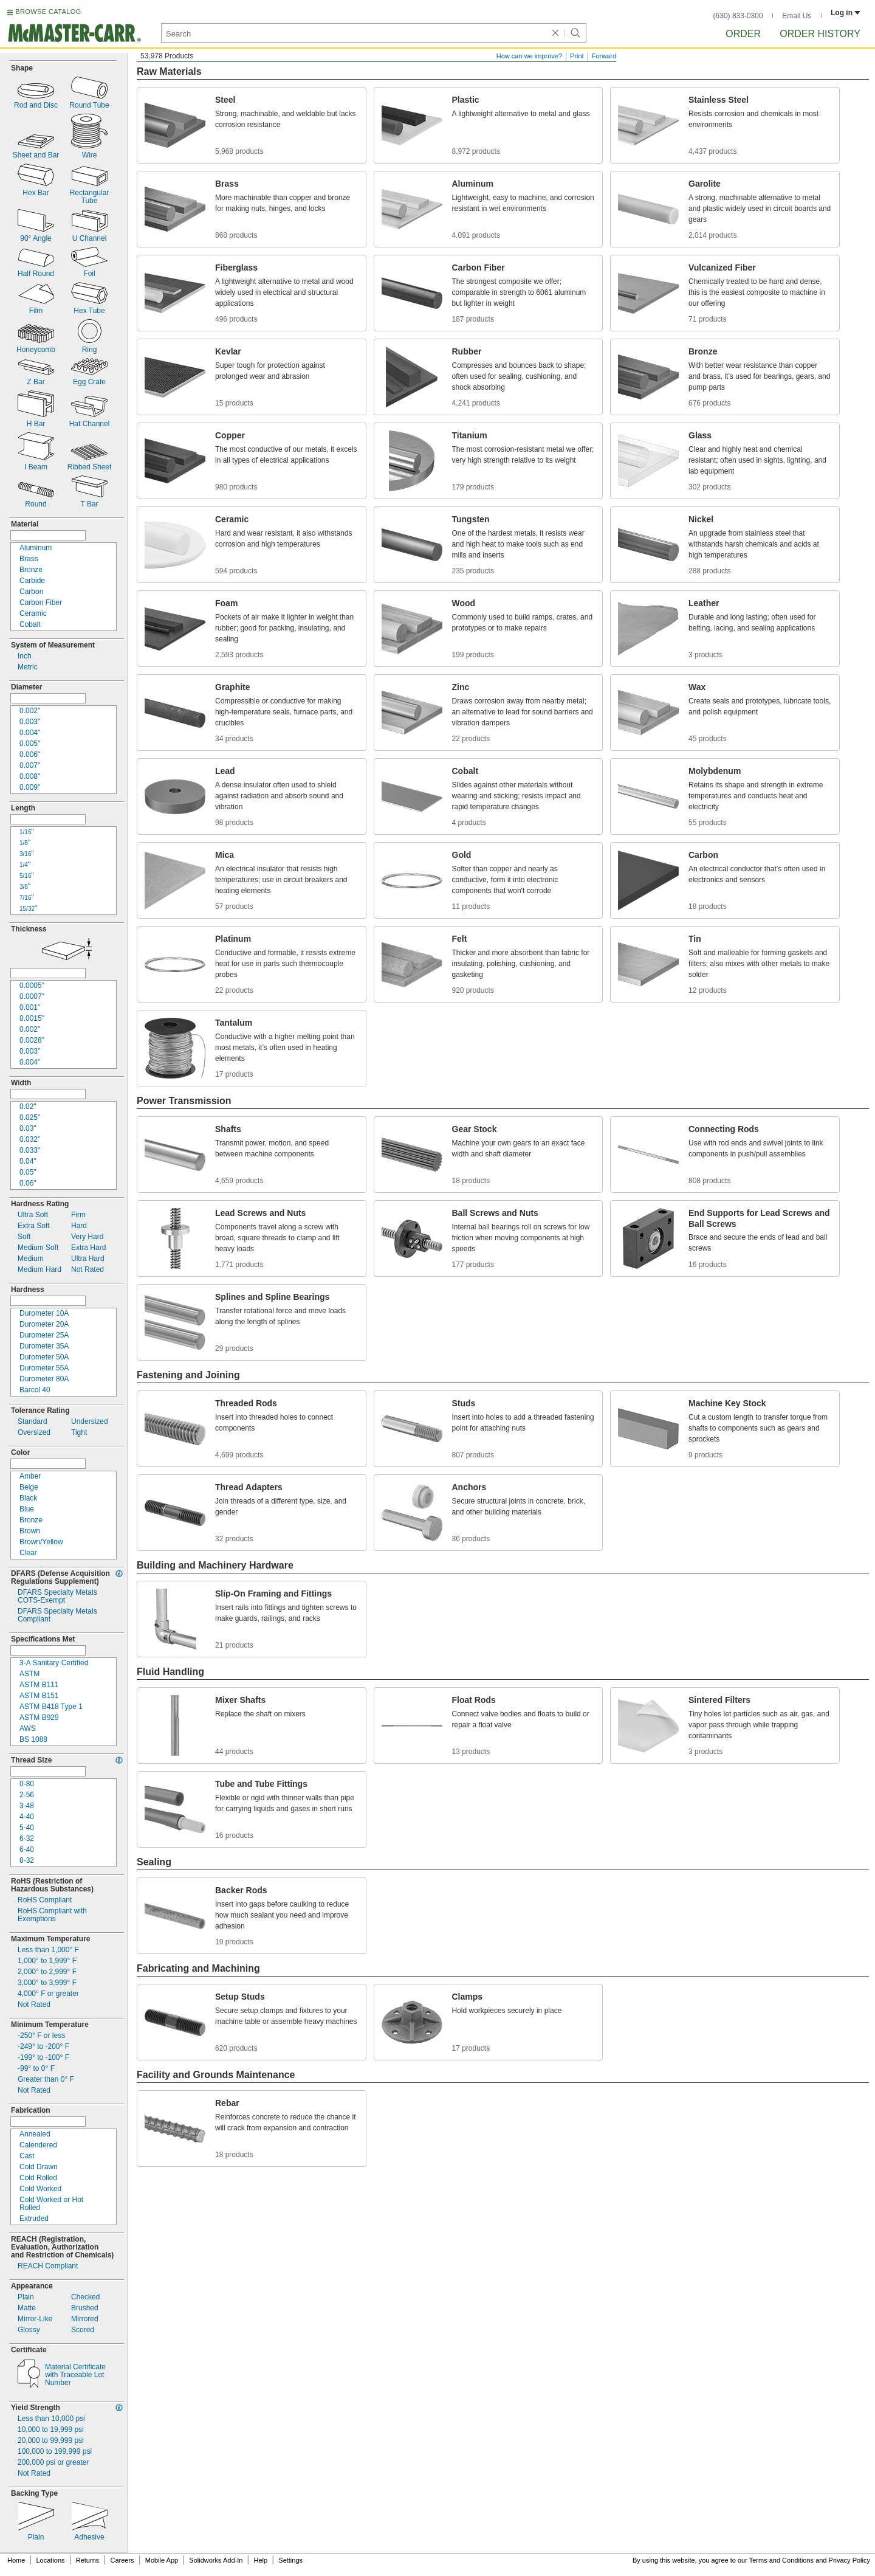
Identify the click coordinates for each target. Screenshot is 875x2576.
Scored (82, 2330)
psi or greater (53, 2463)
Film (36, 311)
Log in (845, 13)
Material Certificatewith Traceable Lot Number (75, 2375)
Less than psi (51, 2419)
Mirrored (84, 2319)
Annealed (34, 2134)
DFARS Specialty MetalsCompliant (57, 1615)
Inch (25, 656)
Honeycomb (35, 350)
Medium (31, 1259)
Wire (89, 155)
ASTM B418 (51, 1707)
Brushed (84, 2308)
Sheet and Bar (36, 155)
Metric (28, 667)
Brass (28, 559)
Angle (36, 239)
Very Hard (87, 1237)
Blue (26, 1509)
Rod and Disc (36, 105)
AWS (27, 1729)
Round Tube (89, 105)
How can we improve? (529, 56)
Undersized (89, 1422)
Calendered (38, 2145)
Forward (604, 56)
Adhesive (89, 2537)
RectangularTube (89, 197)
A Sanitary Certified (53, 1663)
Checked (85, 2297)
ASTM (29, 1674)
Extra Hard (88, 1248)
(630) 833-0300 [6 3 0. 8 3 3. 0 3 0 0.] (738, 16)
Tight (79, 1433)
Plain (26, 2297)
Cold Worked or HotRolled (51, 2204)
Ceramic (33, 614)
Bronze (31, 570)
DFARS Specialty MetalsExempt (57, 1596)
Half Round (36, 274)
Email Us (796, 16)
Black (28, 1498)
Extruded (34, 2219)
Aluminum (35, 548)
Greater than (46, 2080)
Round (35, 504)
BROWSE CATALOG (48, 11)
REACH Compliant (48, 2266)
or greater (48, 1994)
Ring (89, 350)
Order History (820, 34)
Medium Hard (39, 1270)
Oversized (34, 1433)
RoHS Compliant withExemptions (52, 1915)
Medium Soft (38, 1248)
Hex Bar (35, 193)
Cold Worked (40, 2189)
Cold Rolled (38, 2178)
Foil (89, 274)
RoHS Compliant (45, 1900)
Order (743, 34)
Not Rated (87, 1270)
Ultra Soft (33, 1215)
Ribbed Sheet (89, 467)
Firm (78, 1215)
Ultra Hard (88, 1259)
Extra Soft (34, 1226)
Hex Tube (89, 311)
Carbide (32, 581)
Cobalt (30, 625)
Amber (30, 1476)
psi (51, 2430)
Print (577, 56)
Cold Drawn (38, 2167)
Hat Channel (89, 424)
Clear (28, 1553)
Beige (28, 1487)
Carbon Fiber (40, 603)
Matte (27, 2308)
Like (35, 2319)
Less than (48, 1950)
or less (41, 2036)
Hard (79, 1226)
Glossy (29, 2330)
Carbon (31, 592)
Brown (29, 1531)
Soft (24, 1237)
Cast (27, 2156)
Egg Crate (89, 382)
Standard (32, 1422)
